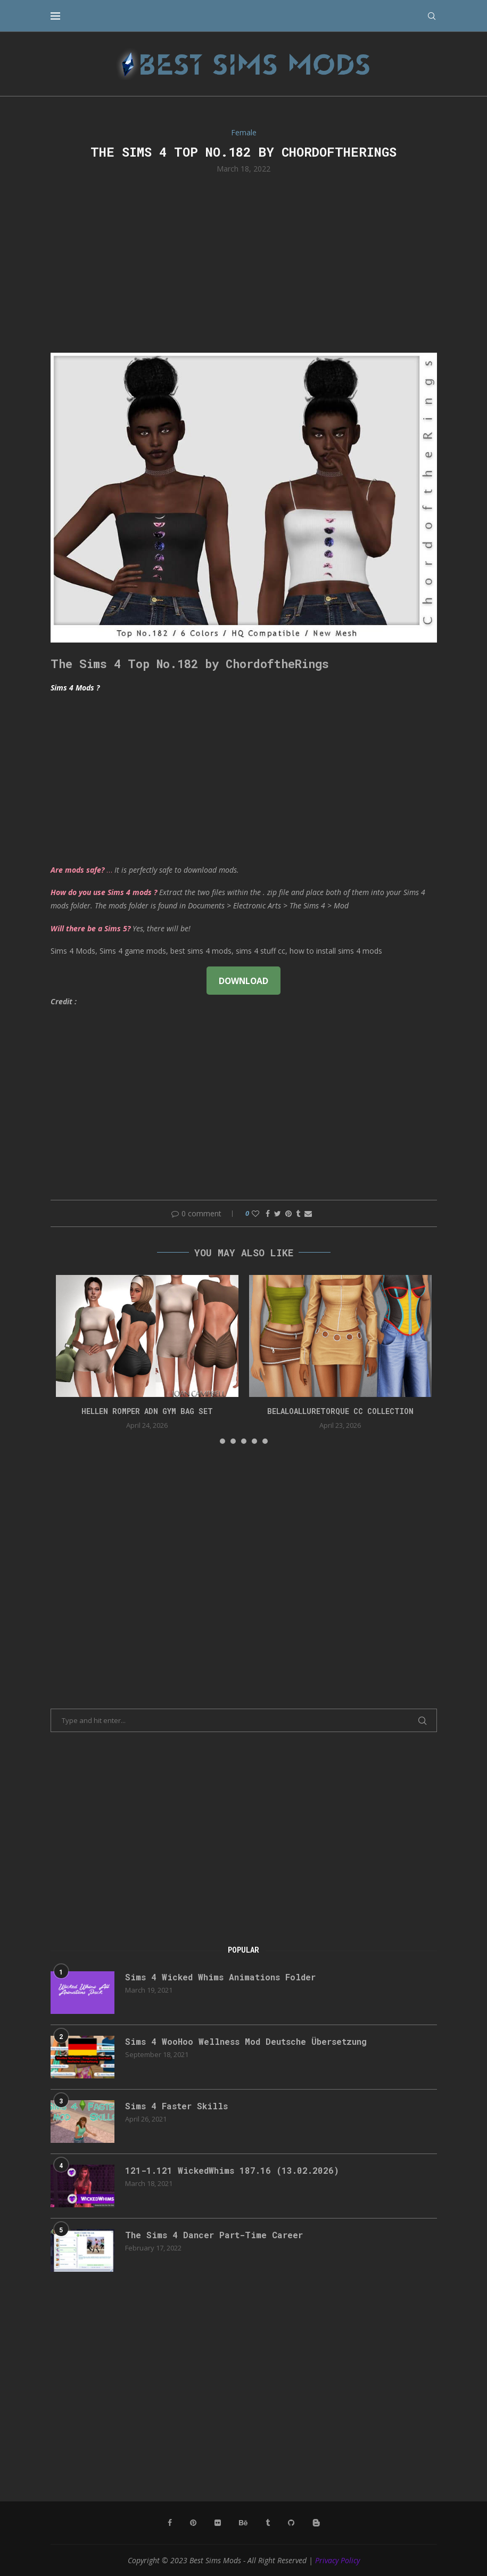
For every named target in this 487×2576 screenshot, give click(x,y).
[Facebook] (170, 2522)
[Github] (291, 2522)
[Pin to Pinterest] (288, 1213)
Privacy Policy (337, 2560)
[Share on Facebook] (268, 1213)
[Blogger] (316, 2522)
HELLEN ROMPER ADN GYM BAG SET (147, 1411)
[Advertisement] (244, 262)
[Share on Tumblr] (298, 1213)
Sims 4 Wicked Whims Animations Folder (220, 1976)
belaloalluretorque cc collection (340, 1411)
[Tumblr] (268, 2522)
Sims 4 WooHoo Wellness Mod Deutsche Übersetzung (246, 2041)
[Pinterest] (193, 2522)
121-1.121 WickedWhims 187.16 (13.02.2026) (232, 2170)
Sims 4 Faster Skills (176, 2105)
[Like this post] (255, 1213)
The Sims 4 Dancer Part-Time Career (214, 2234)
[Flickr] (217, 2522)
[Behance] (243, 2522)
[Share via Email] (308, 1213)
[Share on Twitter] (277, 1213)
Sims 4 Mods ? (75, 687)
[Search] (431, 16)
